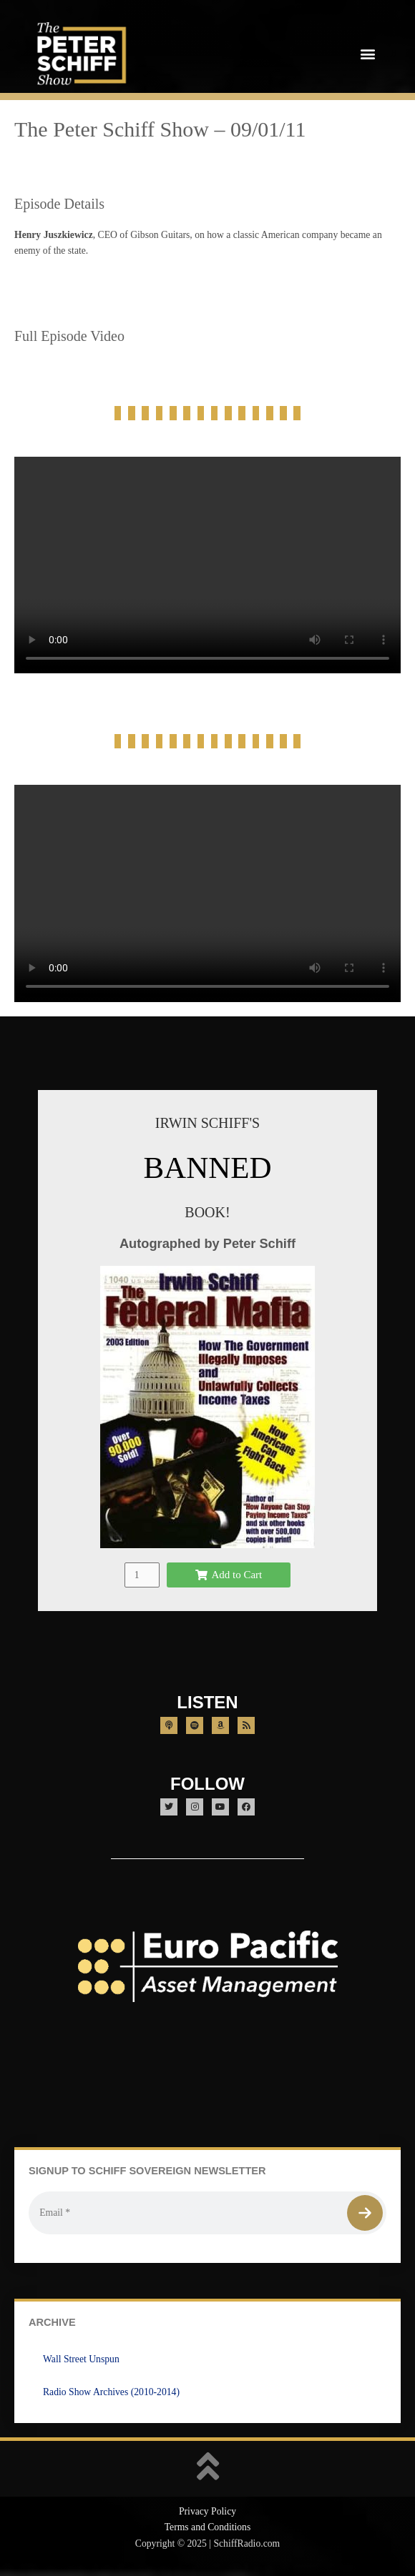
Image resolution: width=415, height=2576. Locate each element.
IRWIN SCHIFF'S (207, 1123)
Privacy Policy (207, 2511)
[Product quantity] (142, 1574)
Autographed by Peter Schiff (207, 1243)
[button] (367, 53)
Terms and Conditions (208, 2527)
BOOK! (207, 1212)
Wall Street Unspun (81, 2359)
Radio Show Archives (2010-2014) (111, 2392)
